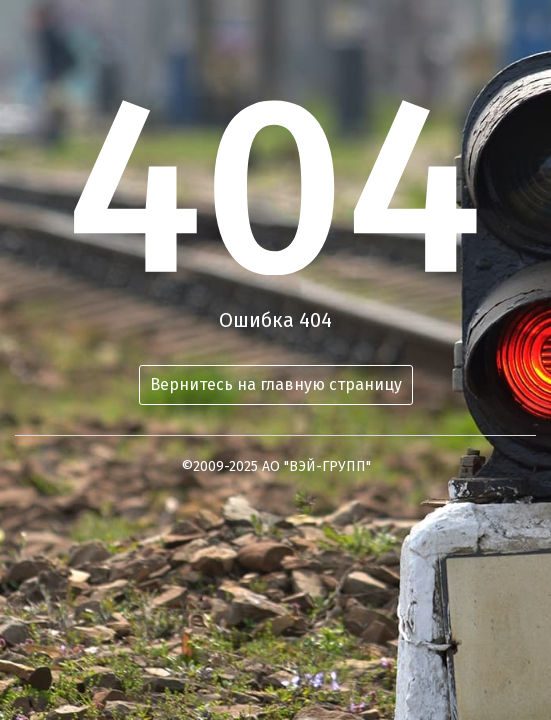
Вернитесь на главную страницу (276, 384)
